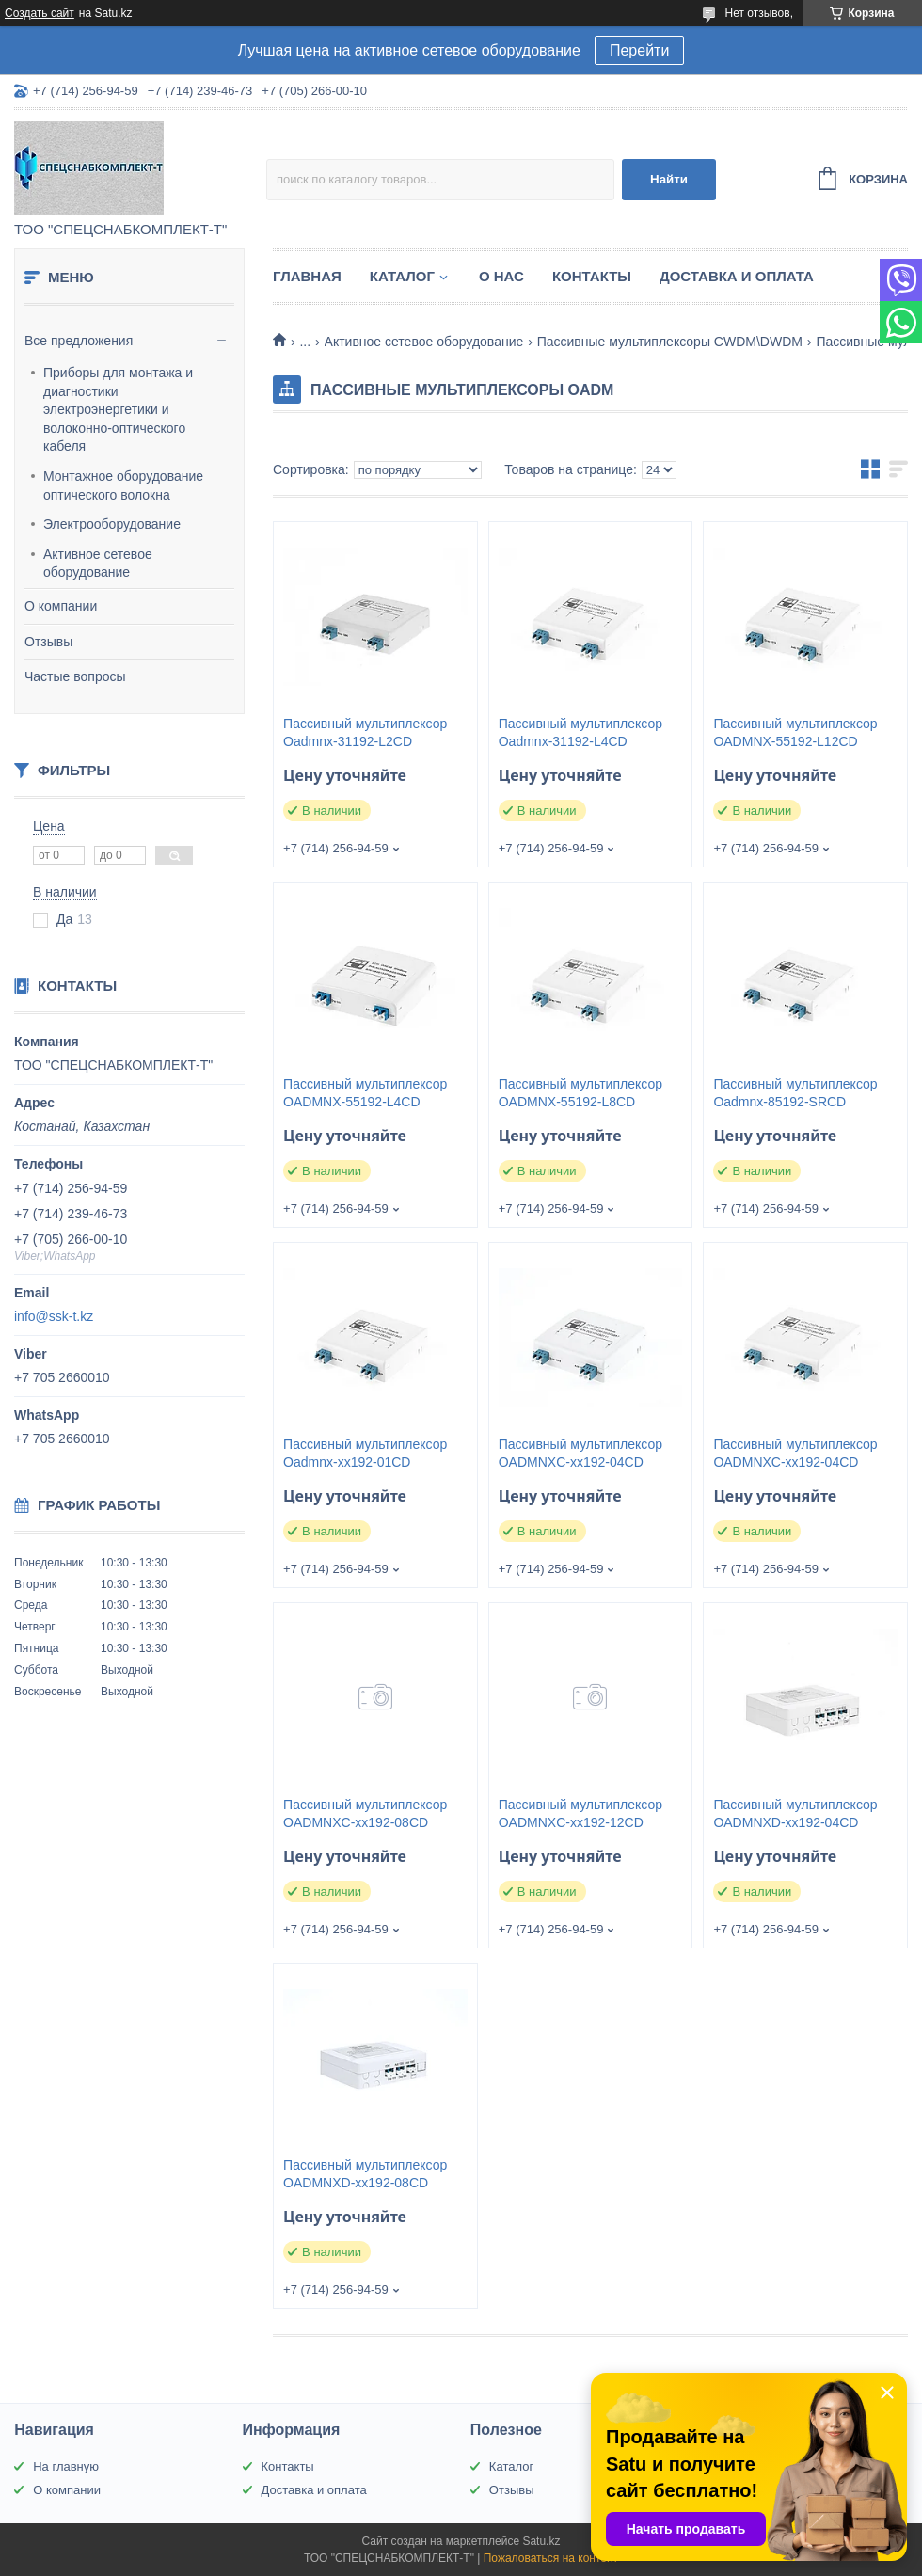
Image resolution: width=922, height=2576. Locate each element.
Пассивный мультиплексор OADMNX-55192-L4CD (365, 1092)
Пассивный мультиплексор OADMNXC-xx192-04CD (580, 1453)
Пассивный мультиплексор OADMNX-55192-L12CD (795, 732)
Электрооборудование (112, 524)
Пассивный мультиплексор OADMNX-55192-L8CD (580, 1092)
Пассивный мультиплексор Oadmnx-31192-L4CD (580, 732)
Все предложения (78, 340)
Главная (307, 276)
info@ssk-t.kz (53, 1316)
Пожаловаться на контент (551, 2558)
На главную (66, 2466)
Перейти (639, 50)
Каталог (402, 276)
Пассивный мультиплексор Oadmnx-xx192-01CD (365, 1453)
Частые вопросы (75, 676)
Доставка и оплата (737, 276)
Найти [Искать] (669, 179)
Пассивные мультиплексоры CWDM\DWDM (670, 341)
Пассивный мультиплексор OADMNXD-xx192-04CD (795, 1813)
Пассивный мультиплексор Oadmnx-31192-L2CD (365, 732)
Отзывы (48, 641)
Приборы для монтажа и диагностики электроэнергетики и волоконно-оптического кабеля (118, 409)
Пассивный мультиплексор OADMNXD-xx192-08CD (365, 2173)
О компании (60, 605)
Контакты (591, 276)
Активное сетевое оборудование (97, 563)
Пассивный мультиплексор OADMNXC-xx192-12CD (580, 1813)
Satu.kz (541, 2541)
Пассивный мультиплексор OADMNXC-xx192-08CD (365, 1813)
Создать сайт (39, 13)
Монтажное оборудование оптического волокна (123, 485)
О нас (501, 276)
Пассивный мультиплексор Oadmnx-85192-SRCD (795, 1092)
